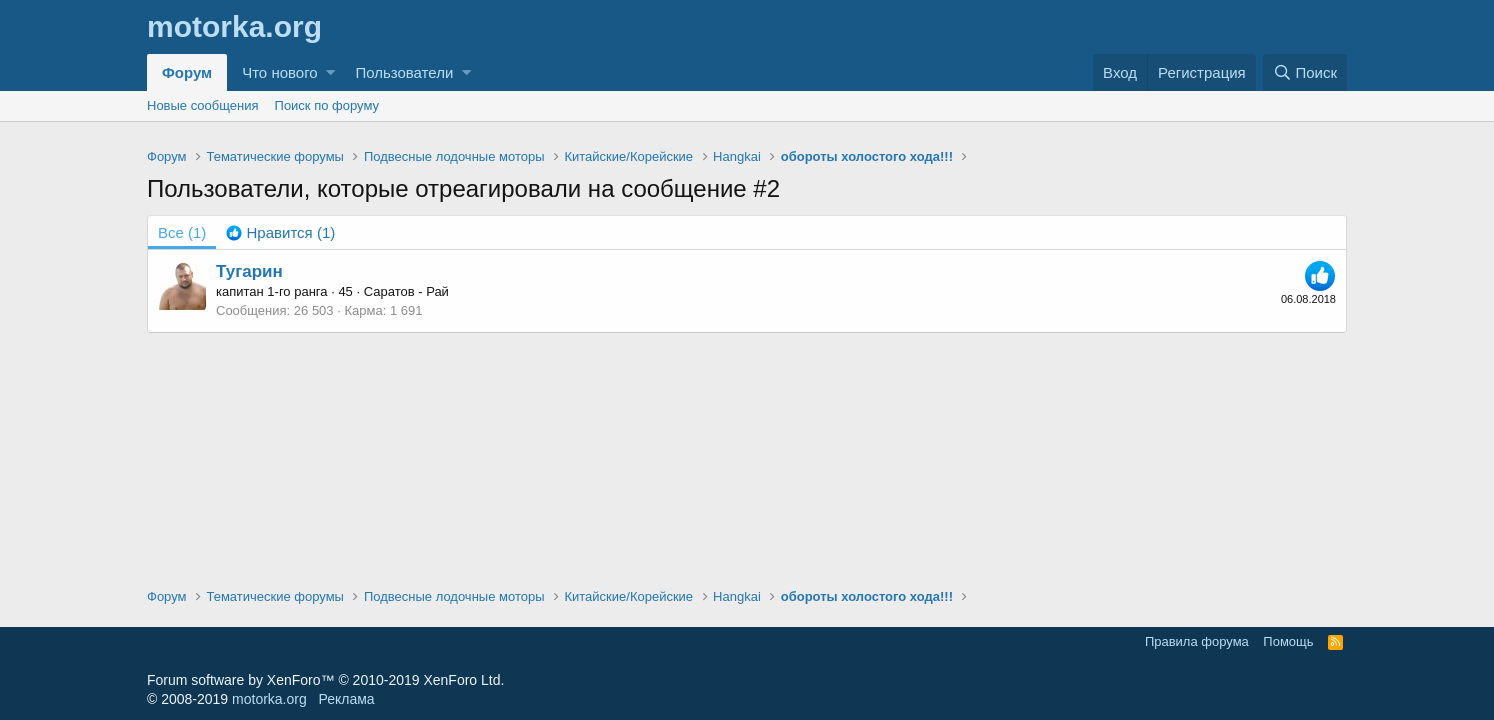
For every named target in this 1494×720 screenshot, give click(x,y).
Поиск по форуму (327, 105)
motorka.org (269, 699)
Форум (187, 72)
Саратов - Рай (406, 291)
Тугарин (249, 271)
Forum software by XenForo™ (325, 680)
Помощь (1288, 641)
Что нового (279, 72)
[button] (330, 72)
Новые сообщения (203, 105)
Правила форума (1197, 641)
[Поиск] (1305, 72)
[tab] (280, 232)
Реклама (346, 699)
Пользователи (404, 72)
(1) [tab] (182, 232)
